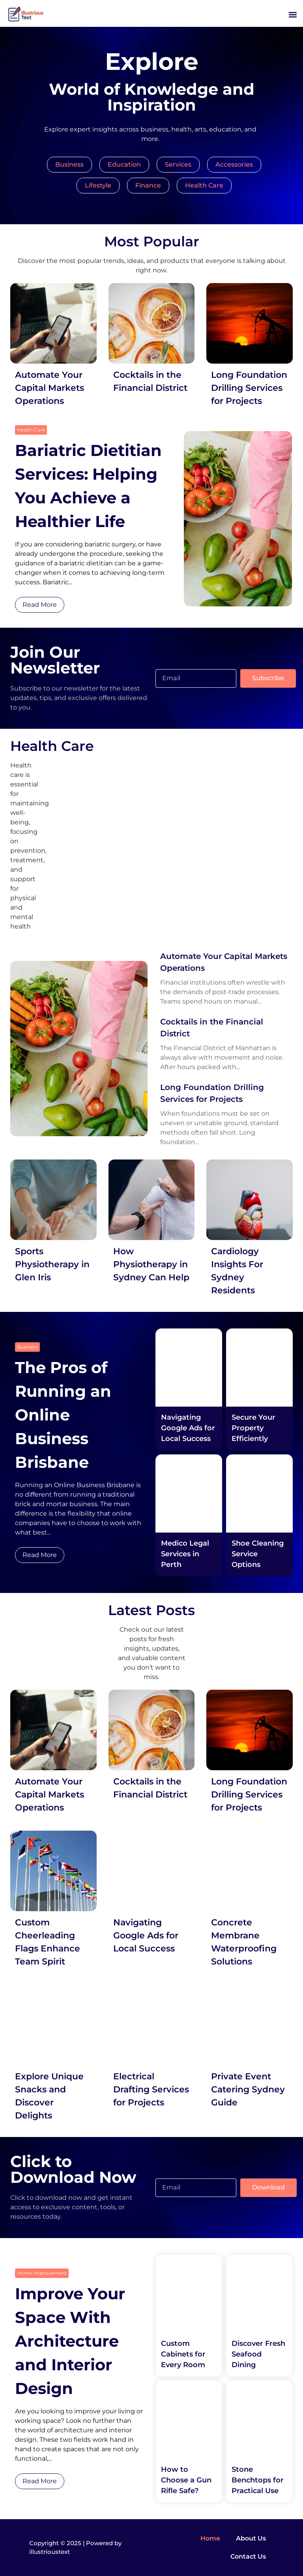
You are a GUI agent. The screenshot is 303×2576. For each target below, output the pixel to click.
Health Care (204, 185)
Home (210, 2538)
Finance (148, 185)
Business (69, 164)
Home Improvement (42, 2273)
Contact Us (248, 2556)
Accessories (234, 164)
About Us (251, 2538)
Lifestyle (98, 185)
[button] (292, 14)
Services (178, 164)
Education (124, 164)
